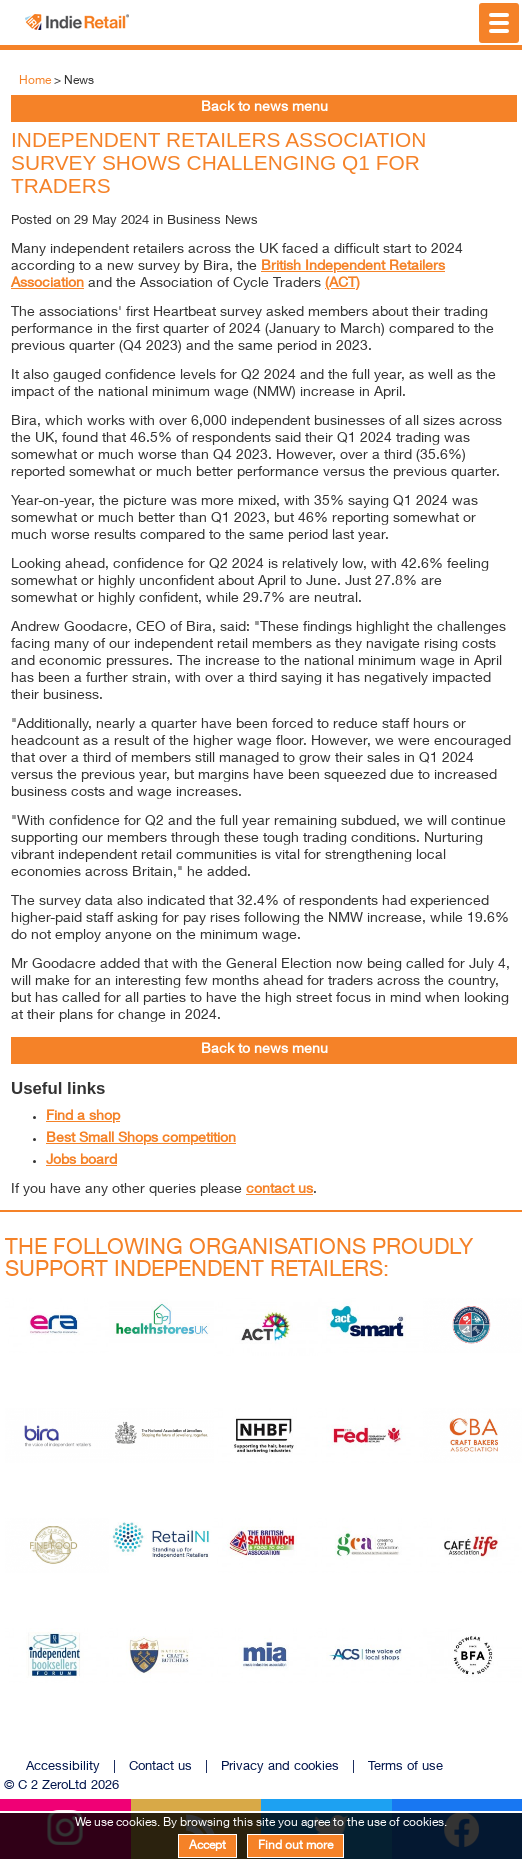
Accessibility (63, 1767)
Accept (207, 1846)
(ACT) (342, 284)
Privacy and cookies (280, 1767)
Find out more (295, 1846)
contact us (279, 1190)
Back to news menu (264, 108)
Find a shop (83, 1117)
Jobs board (81, 1161)
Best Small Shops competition (141, 1139)
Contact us (160, 1767)
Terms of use (405, 1767)
